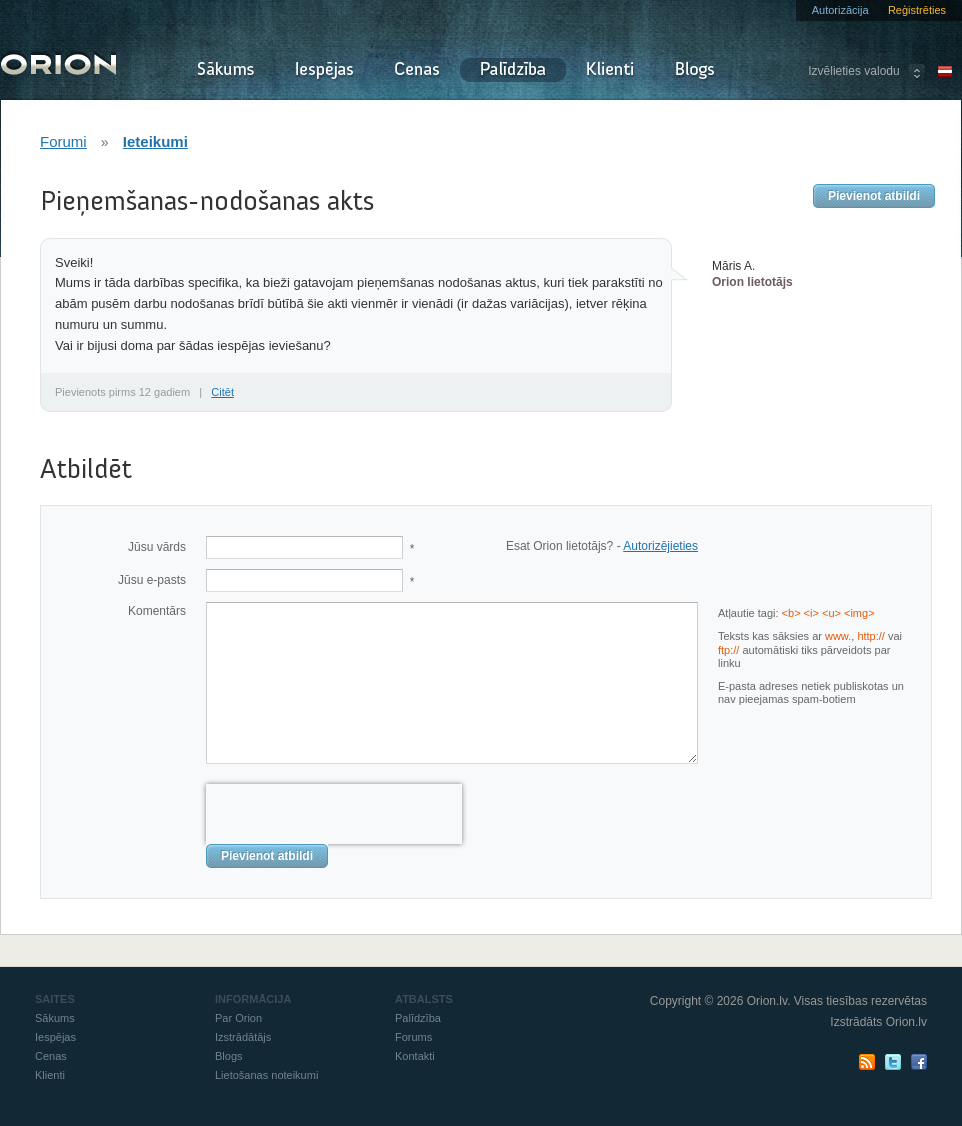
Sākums (225, 70)
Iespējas (324, 70)
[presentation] (334, 814)
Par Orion (238, 1018)
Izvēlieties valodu (853, 71)
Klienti (610, 70)
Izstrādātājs (243, 1037)
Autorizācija (840, 10)
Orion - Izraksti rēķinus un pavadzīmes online (58, 62)
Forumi (63, 141)
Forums (413, 1037)
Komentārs (157, 611)
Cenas (417, 70)
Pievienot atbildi (874, 196)
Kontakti (415, 1056)
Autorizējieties (660, 546)
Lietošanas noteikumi (266, 1075)
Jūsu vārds (157, 547)
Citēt (222, 392)
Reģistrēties (917, 10)
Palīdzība (513, 70)
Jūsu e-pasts (152, 580)
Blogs (695, 70)
